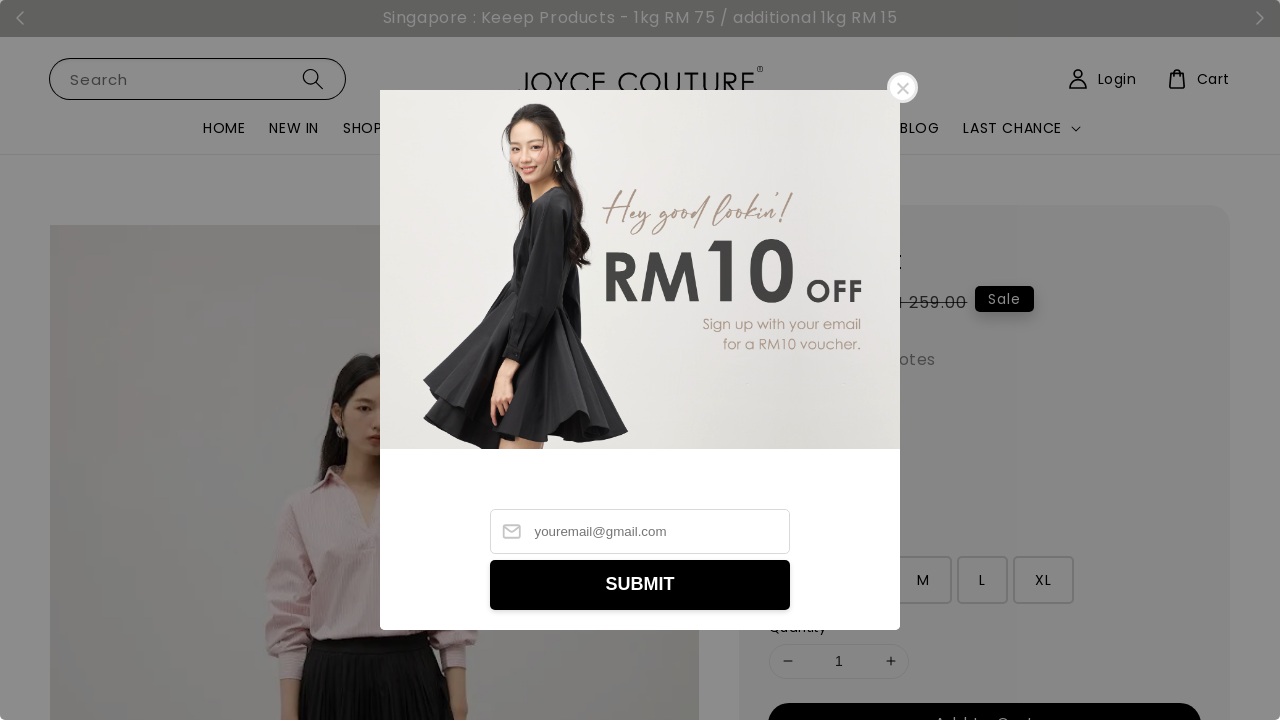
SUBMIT (640, 584)
